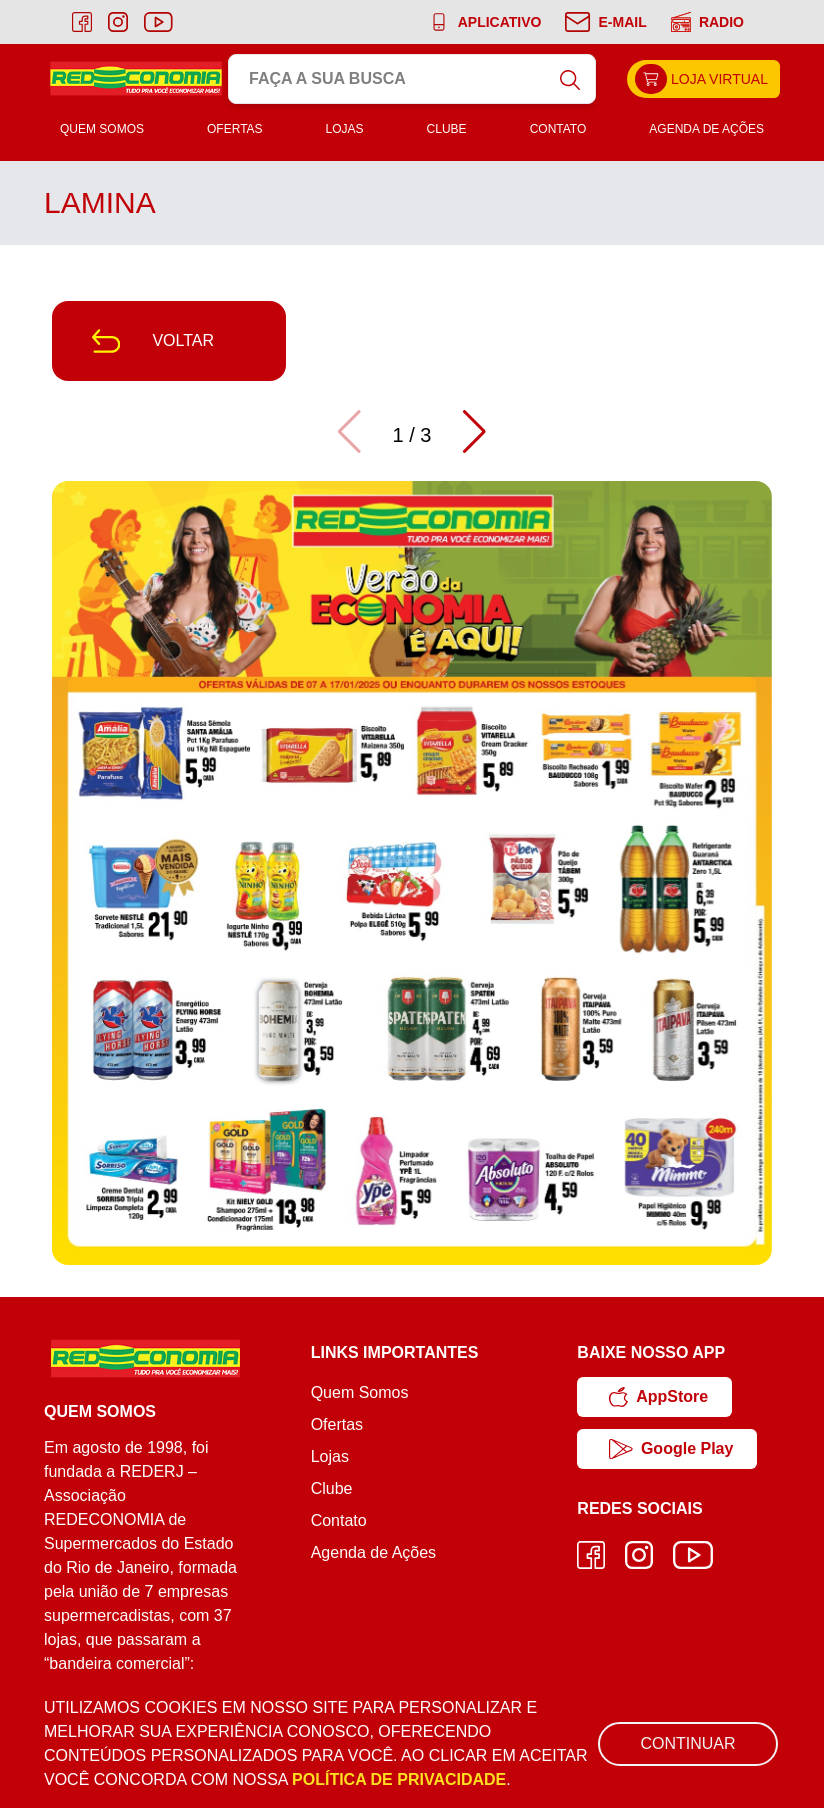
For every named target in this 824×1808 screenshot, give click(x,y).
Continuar (687, 1743)
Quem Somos (102, 129)
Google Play (671, 1449)
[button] (474, 432)
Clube (447, 129)
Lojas (345, 129)
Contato (558, 129)
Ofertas (235, 129)
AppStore (658, 1397)
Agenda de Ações (706, 129)
